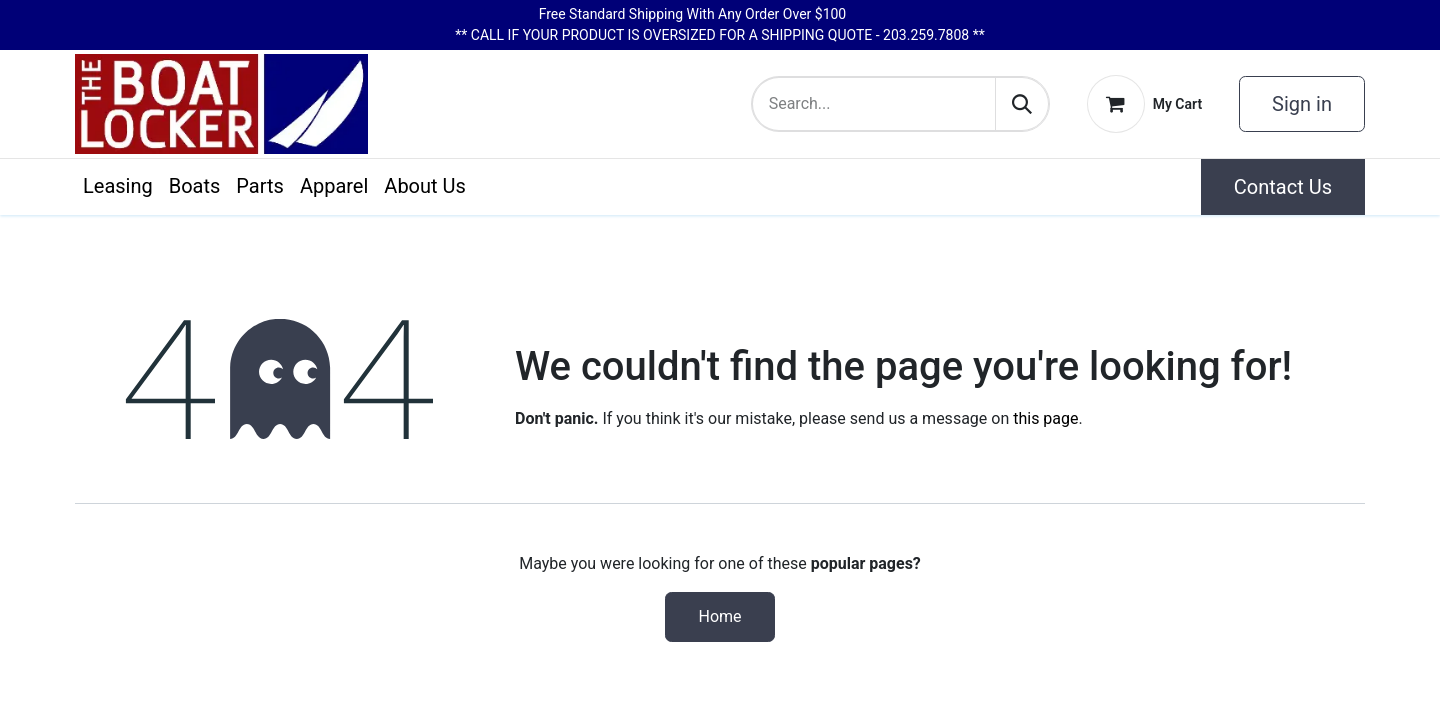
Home (719, 616)
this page (1045, 418)
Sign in (1302, 104)
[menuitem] (118, 186)
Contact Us (1283, 187)
